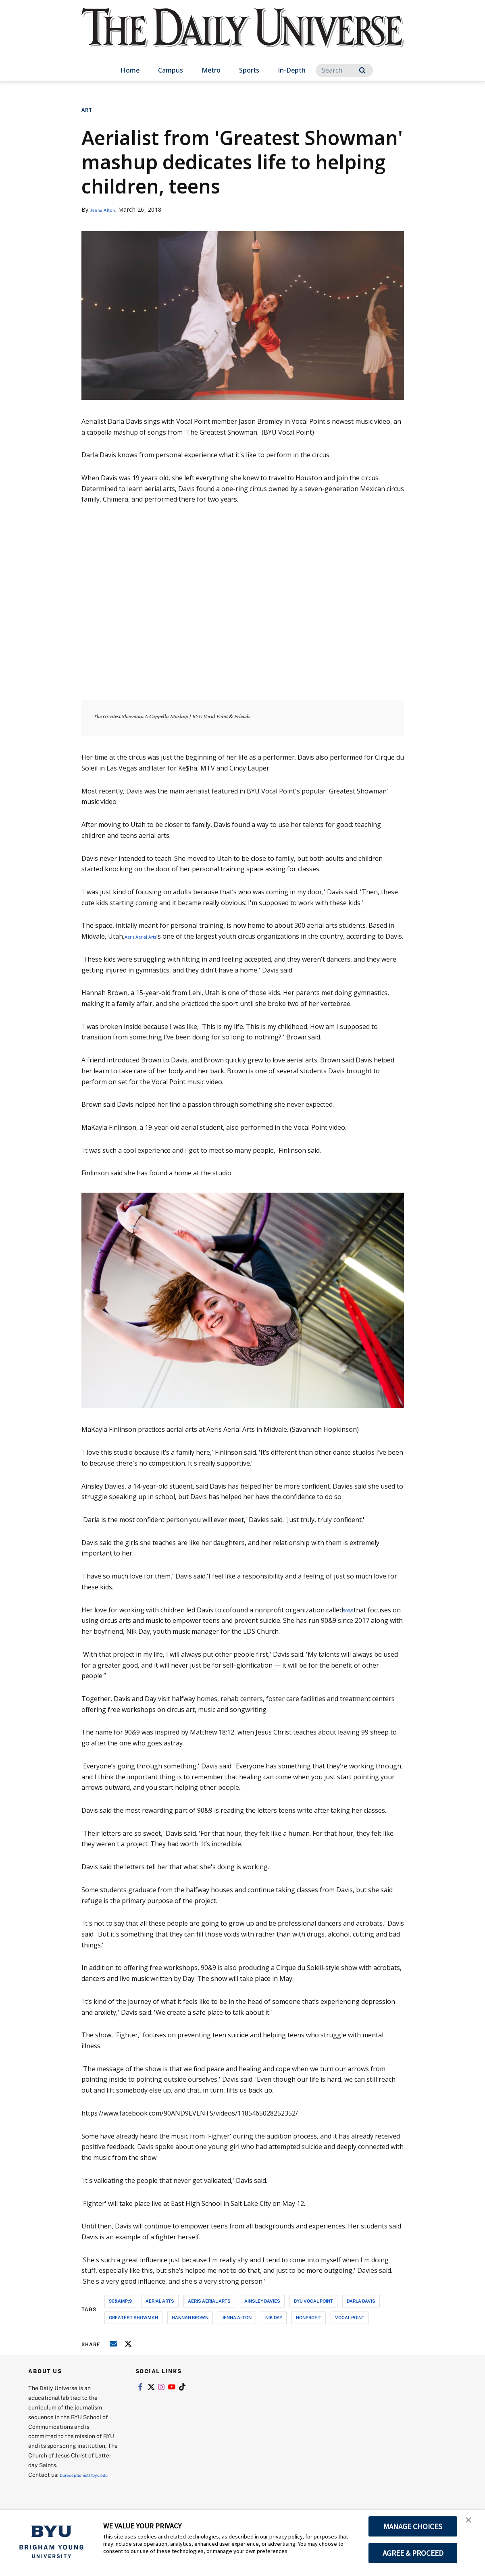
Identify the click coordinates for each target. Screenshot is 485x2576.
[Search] (344, 70)
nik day (273, 2328)
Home (130, 70)
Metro (211, 70)
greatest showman (133, 2328)
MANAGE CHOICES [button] (413, 2526)
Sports (249, 70)
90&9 (350, 1620)
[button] (472, 2524)
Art (86, 109)
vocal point (349, 2328)
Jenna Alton (107, 209)
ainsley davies (262, 2311)
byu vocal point (313, 2311)
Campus (170, 70)
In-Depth (292, 70)
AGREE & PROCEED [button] (413, 2553)
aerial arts (160, 2311)
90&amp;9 (120, 2311)
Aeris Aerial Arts (149, 936)
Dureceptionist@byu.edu (60, 2495)
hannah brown (190, 2328)
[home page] (242, 36)
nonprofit (308, 2328)
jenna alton (237, 2328)
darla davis (361, 2311)
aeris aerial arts (209, 2311)
